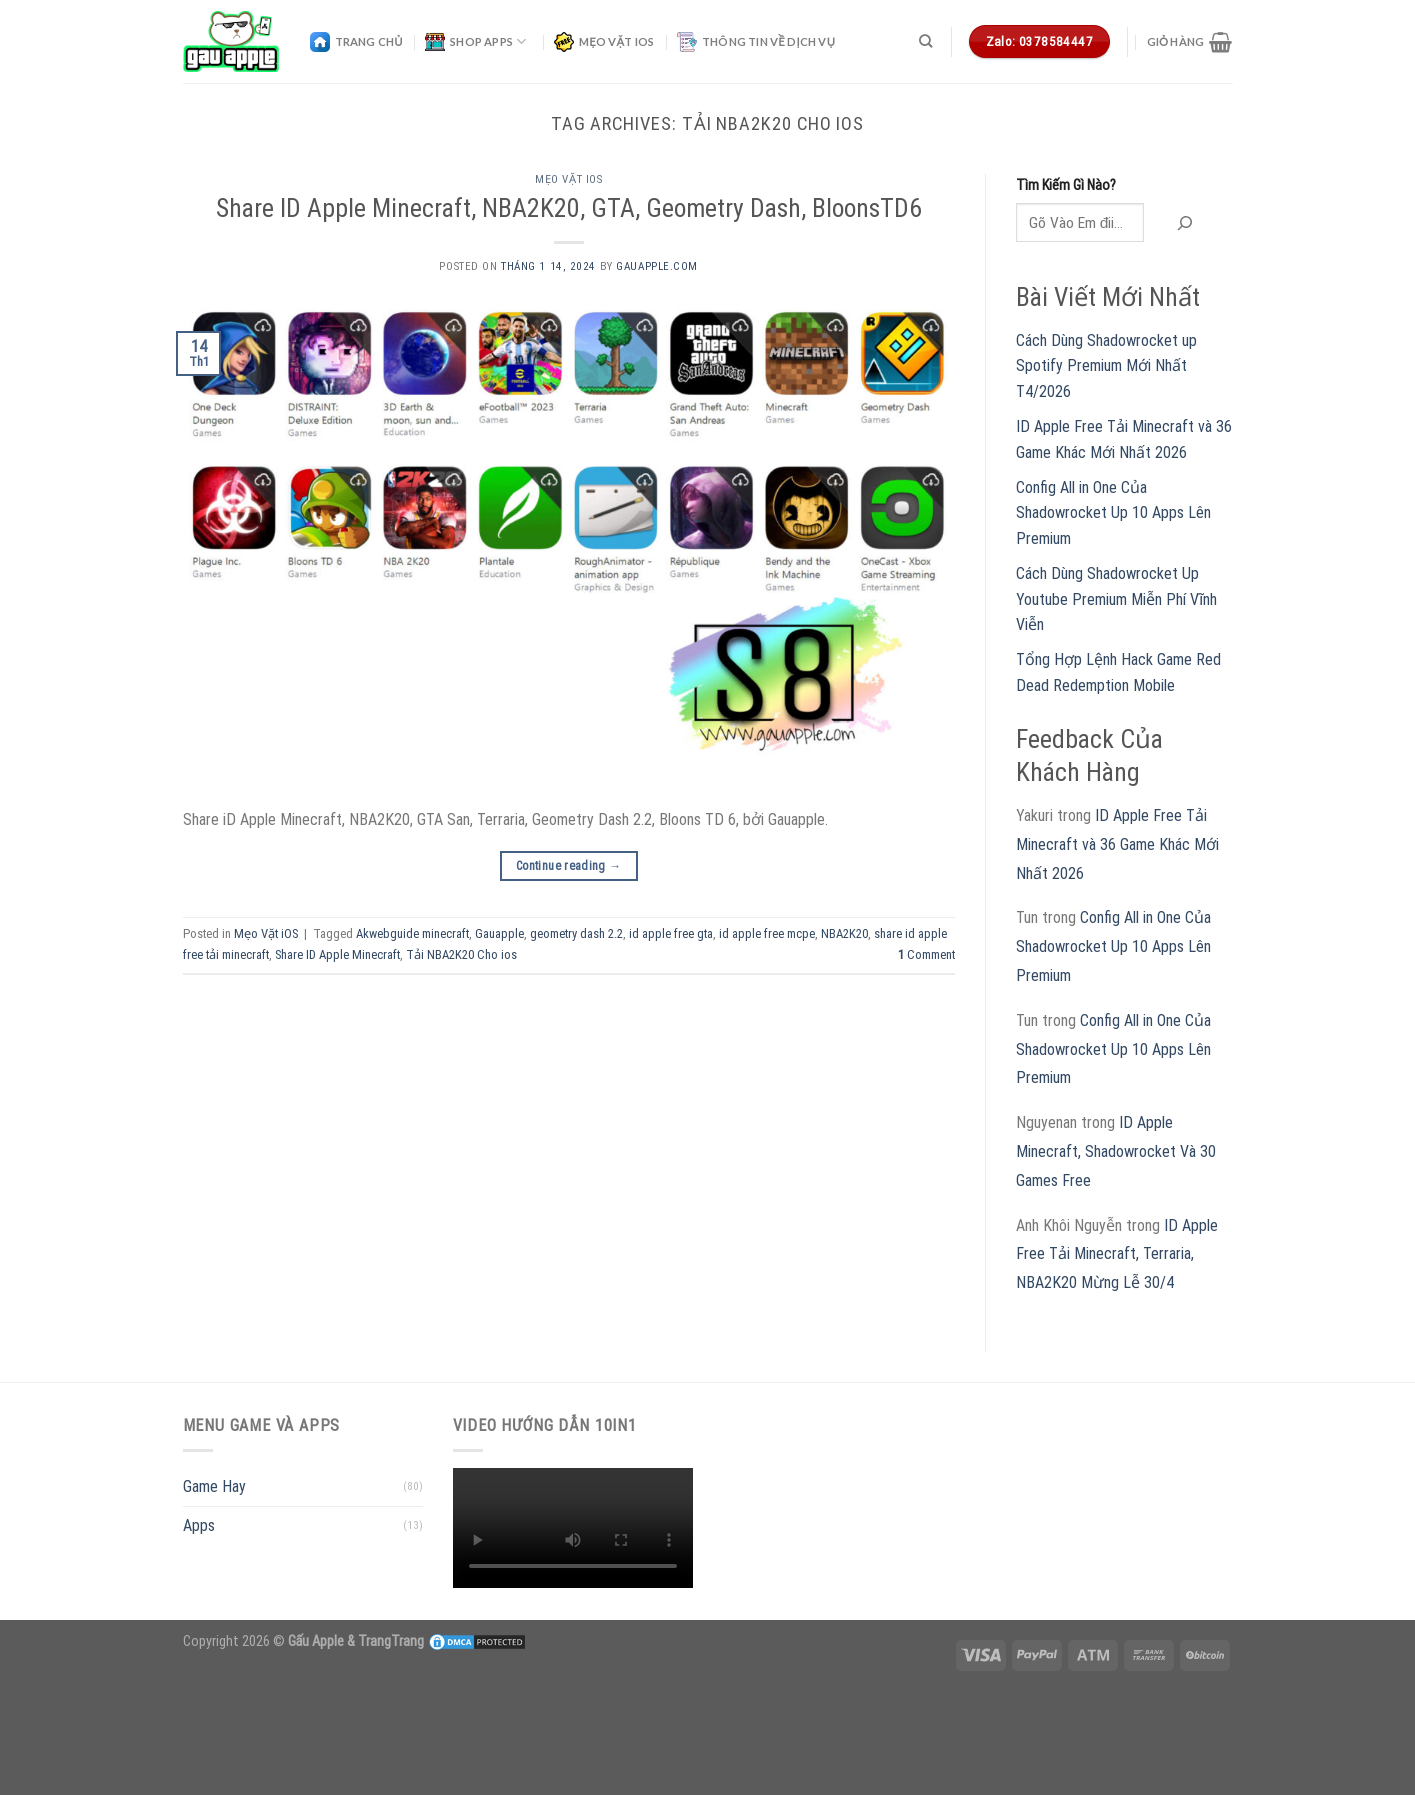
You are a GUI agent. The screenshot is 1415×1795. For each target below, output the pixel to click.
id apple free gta (671, 933)
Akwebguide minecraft (412, 933)
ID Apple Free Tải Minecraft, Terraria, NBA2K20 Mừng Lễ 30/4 (1117, 1254)
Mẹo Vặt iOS (604, 42)
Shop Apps (475, 42)
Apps (199, 1525)
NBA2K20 (844, 933)
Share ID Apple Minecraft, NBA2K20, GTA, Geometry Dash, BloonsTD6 (569, 208)
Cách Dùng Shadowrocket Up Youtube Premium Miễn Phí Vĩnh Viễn (1116, 599)
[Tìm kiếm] (925, 41)
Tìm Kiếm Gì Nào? (1066, 185)
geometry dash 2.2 (576, 933)
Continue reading (569, 866)
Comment (926, 954)
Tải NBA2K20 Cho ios (461, 954)
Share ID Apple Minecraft (337, 954)
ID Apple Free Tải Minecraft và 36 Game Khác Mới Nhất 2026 (1117, 844)
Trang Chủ (356, 42)
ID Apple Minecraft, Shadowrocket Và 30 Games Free (1116, 1151)
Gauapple (499, 933)
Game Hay (214, 1486)
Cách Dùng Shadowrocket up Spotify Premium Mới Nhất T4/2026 (1106, 366)
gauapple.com (657, 266)
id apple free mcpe (767, 933)
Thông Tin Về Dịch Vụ (756, 42)
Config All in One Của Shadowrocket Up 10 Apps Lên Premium (1113, 513)
